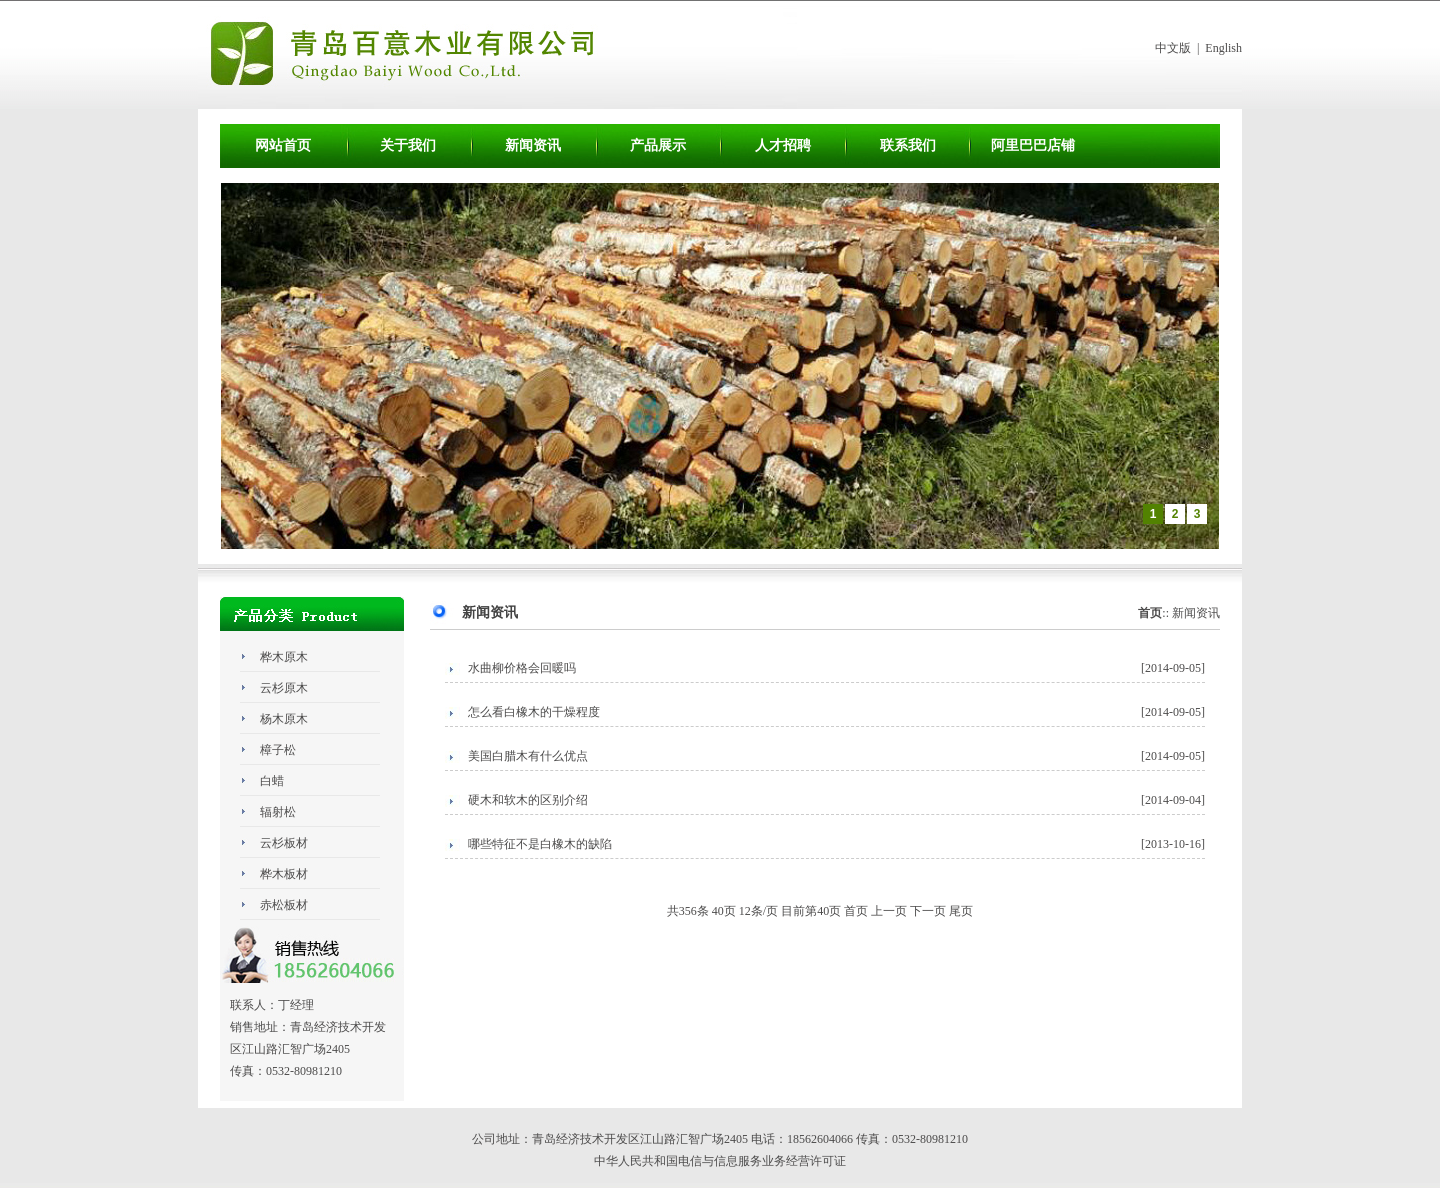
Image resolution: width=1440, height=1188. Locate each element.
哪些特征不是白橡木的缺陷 (540, 844)
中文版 (1173, 48)
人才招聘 (783, 145)
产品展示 (658, 145)
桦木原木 (284, 657)
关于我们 (408, 145)
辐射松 (278, 812)
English (1223, 48)
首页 (856, 911)
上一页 (889, 911)
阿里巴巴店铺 (1033, 145)
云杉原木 (284, 688)
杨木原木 (284, 719)
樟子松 (278, 750)
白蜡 (272, 781)
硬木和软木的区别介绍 (528, 800)
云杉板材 (284, 843)
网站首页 (283, 145)
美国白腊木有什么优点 (528, 756)
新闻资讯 (533, 145)
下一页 (928, 911)
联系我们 (908, 145)
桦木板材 (284, 874)
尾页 (961, 911)
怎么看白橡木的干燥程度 (534, 712)
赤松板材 (284, 905)
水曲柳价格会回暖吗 (522, 668)
